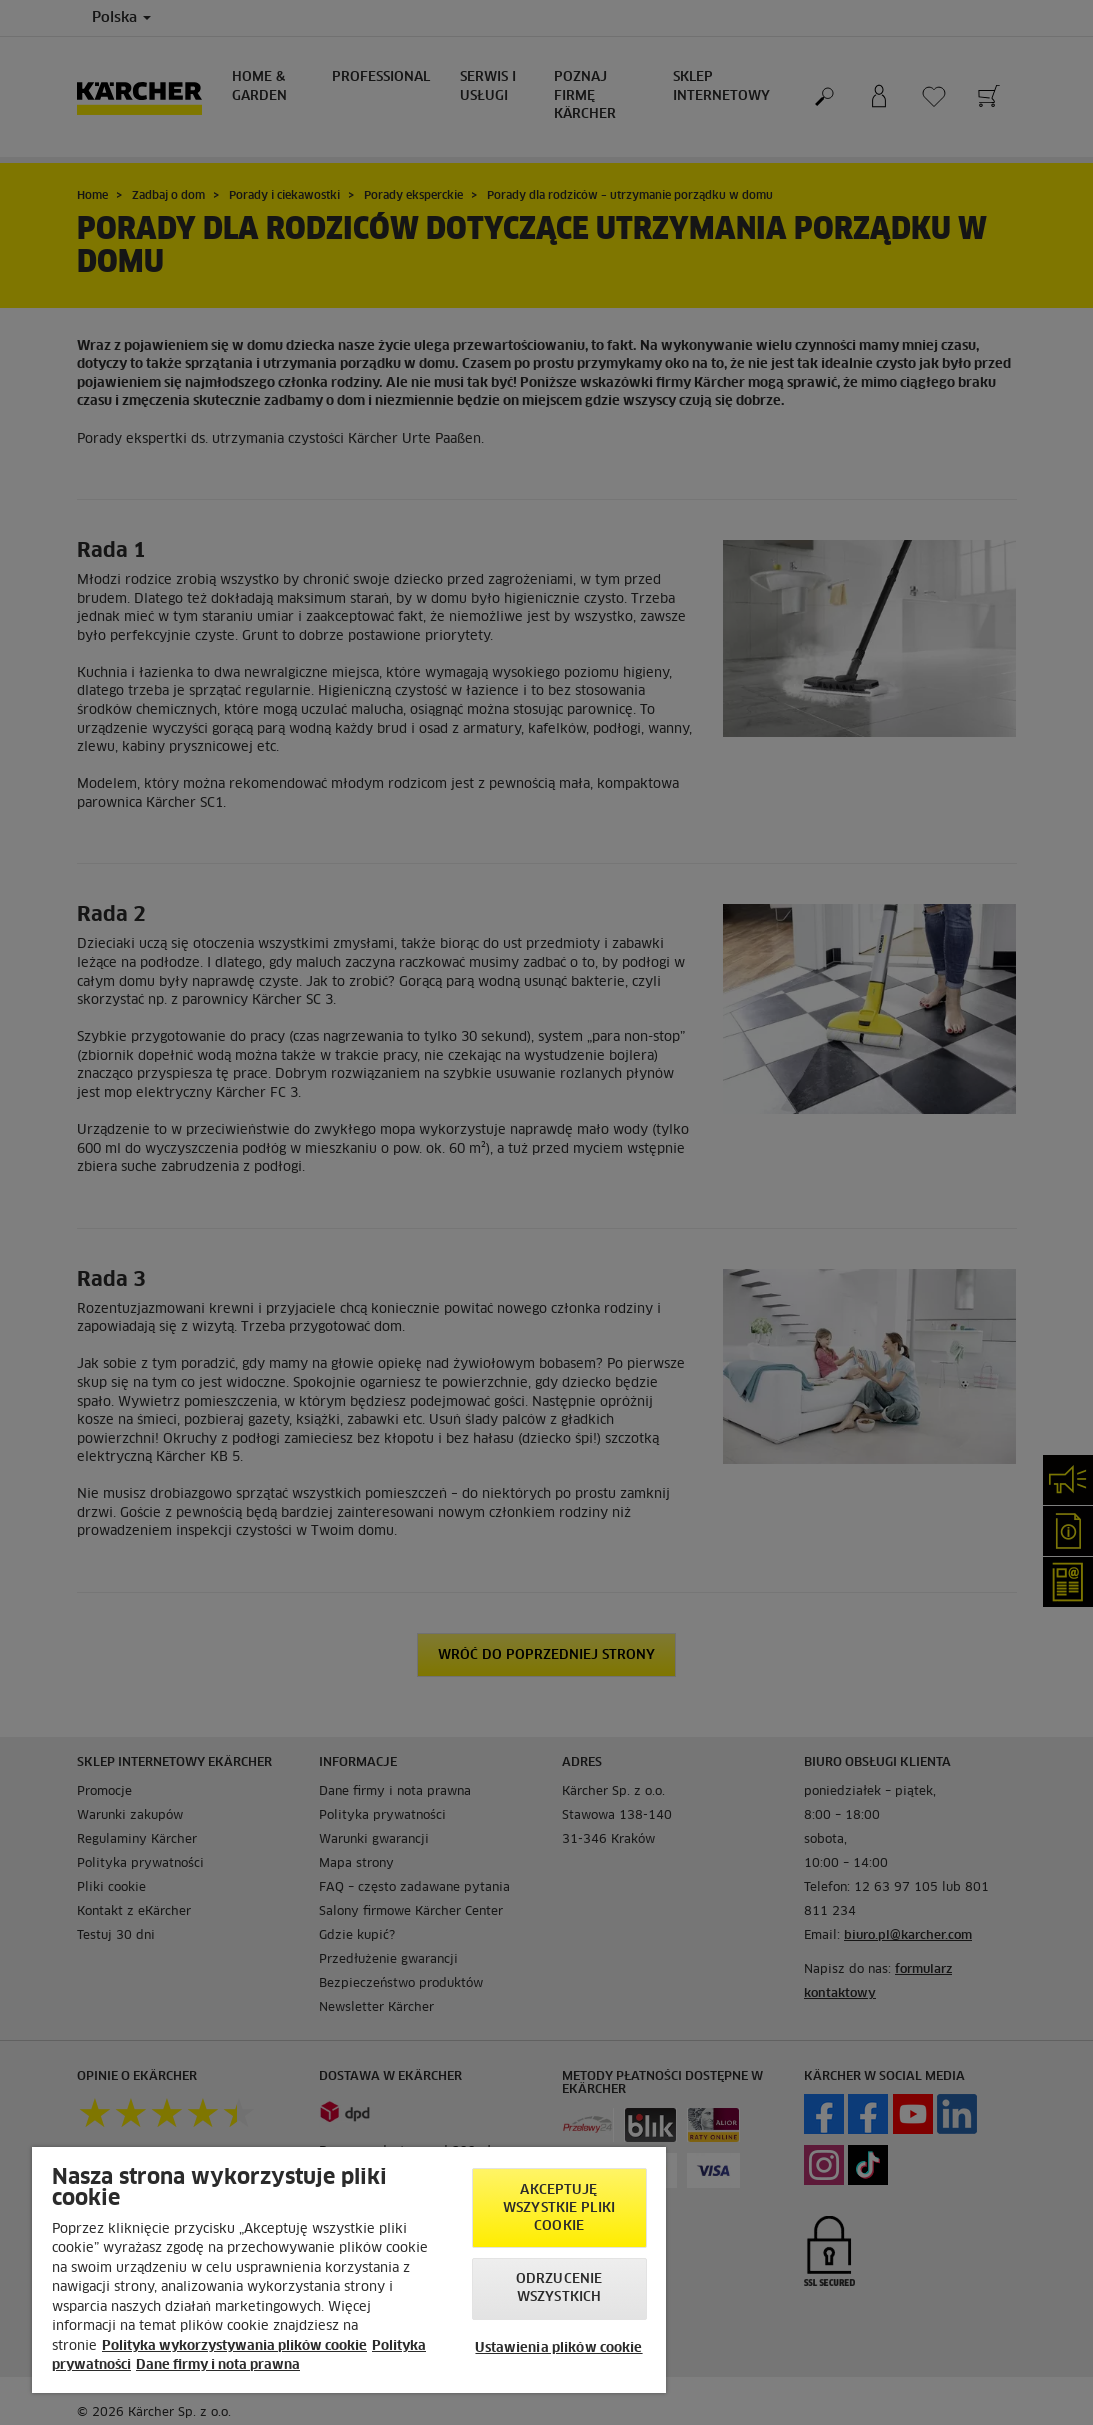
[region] (349, 2270)
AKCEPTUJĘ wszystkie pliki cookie (559, 2208)
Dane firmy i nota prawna (218, 2365)
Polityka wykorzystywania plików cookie (234, 2346)
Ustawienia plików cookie (558, 2348)
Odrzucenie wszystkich (559, 2288)
